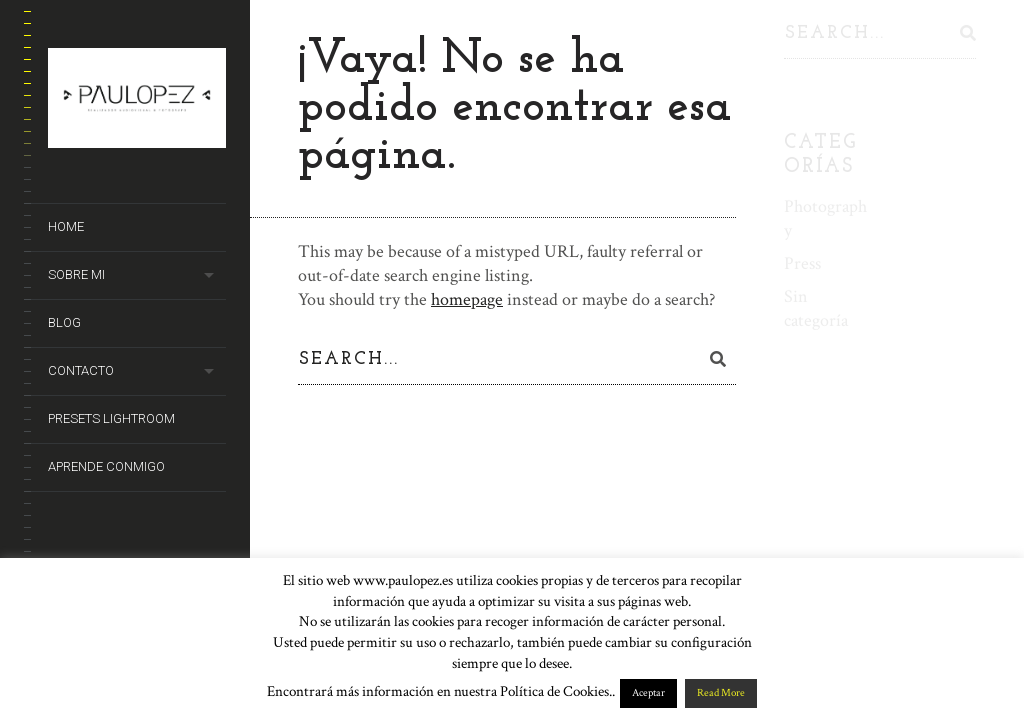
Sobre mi (76, 274)
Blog (64, 322)
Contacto (81, 370)
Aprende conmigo (106, 466)
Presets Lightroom (111, 418)
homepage (467, 299)
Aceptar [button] (648, 693)
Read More (721, 693)
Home (66, 226)
